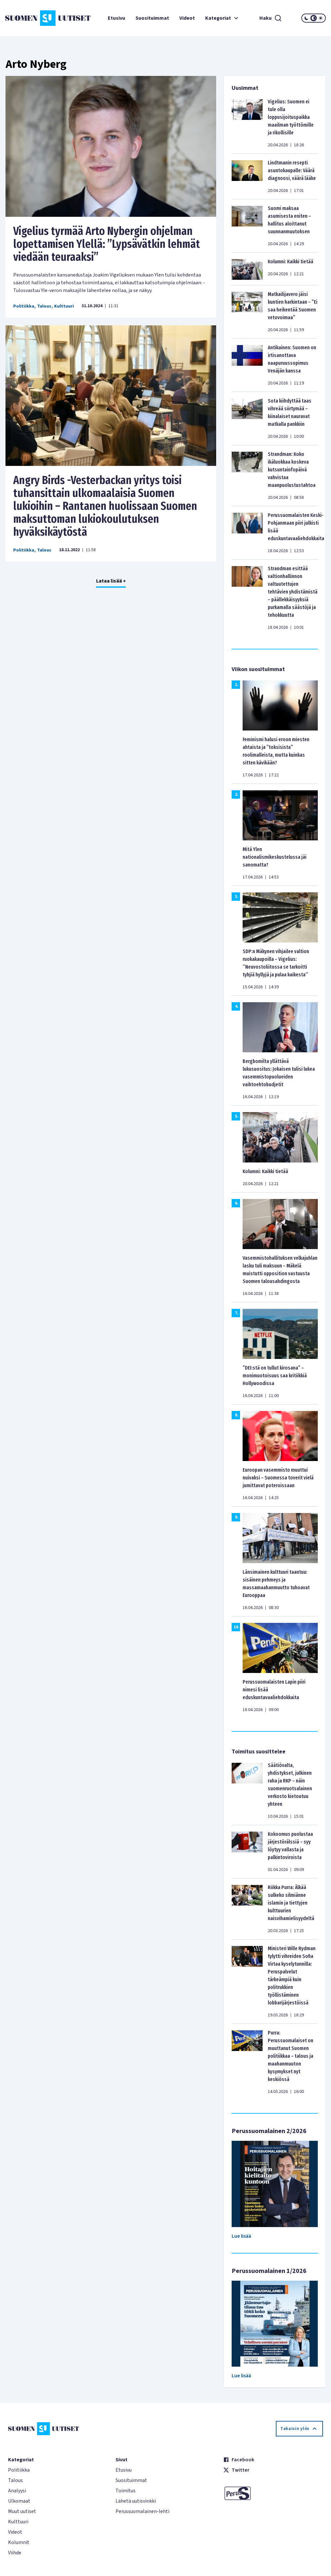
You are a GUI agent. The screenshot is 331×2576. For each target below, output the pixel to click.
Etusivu (116, 18)
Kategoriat (222, 18)
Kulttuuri (64, 306)
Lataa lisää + (111, 580)
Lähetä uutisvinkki (135, 2501)
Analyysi (17, 2490)
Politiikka (23, 306)
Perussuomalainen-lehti (142, 2511)
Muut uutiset (22, 2511)
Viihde (14, 2552)
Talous (44, 306)
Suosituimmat (152, 18)
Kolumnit (18, 2542)
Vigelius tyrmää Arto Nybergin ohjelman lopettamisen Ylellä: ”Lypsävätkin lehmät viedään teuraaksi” (106, 244)
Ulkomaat (19, 2501)
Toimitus (125, 2490)
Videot (187, 18)
